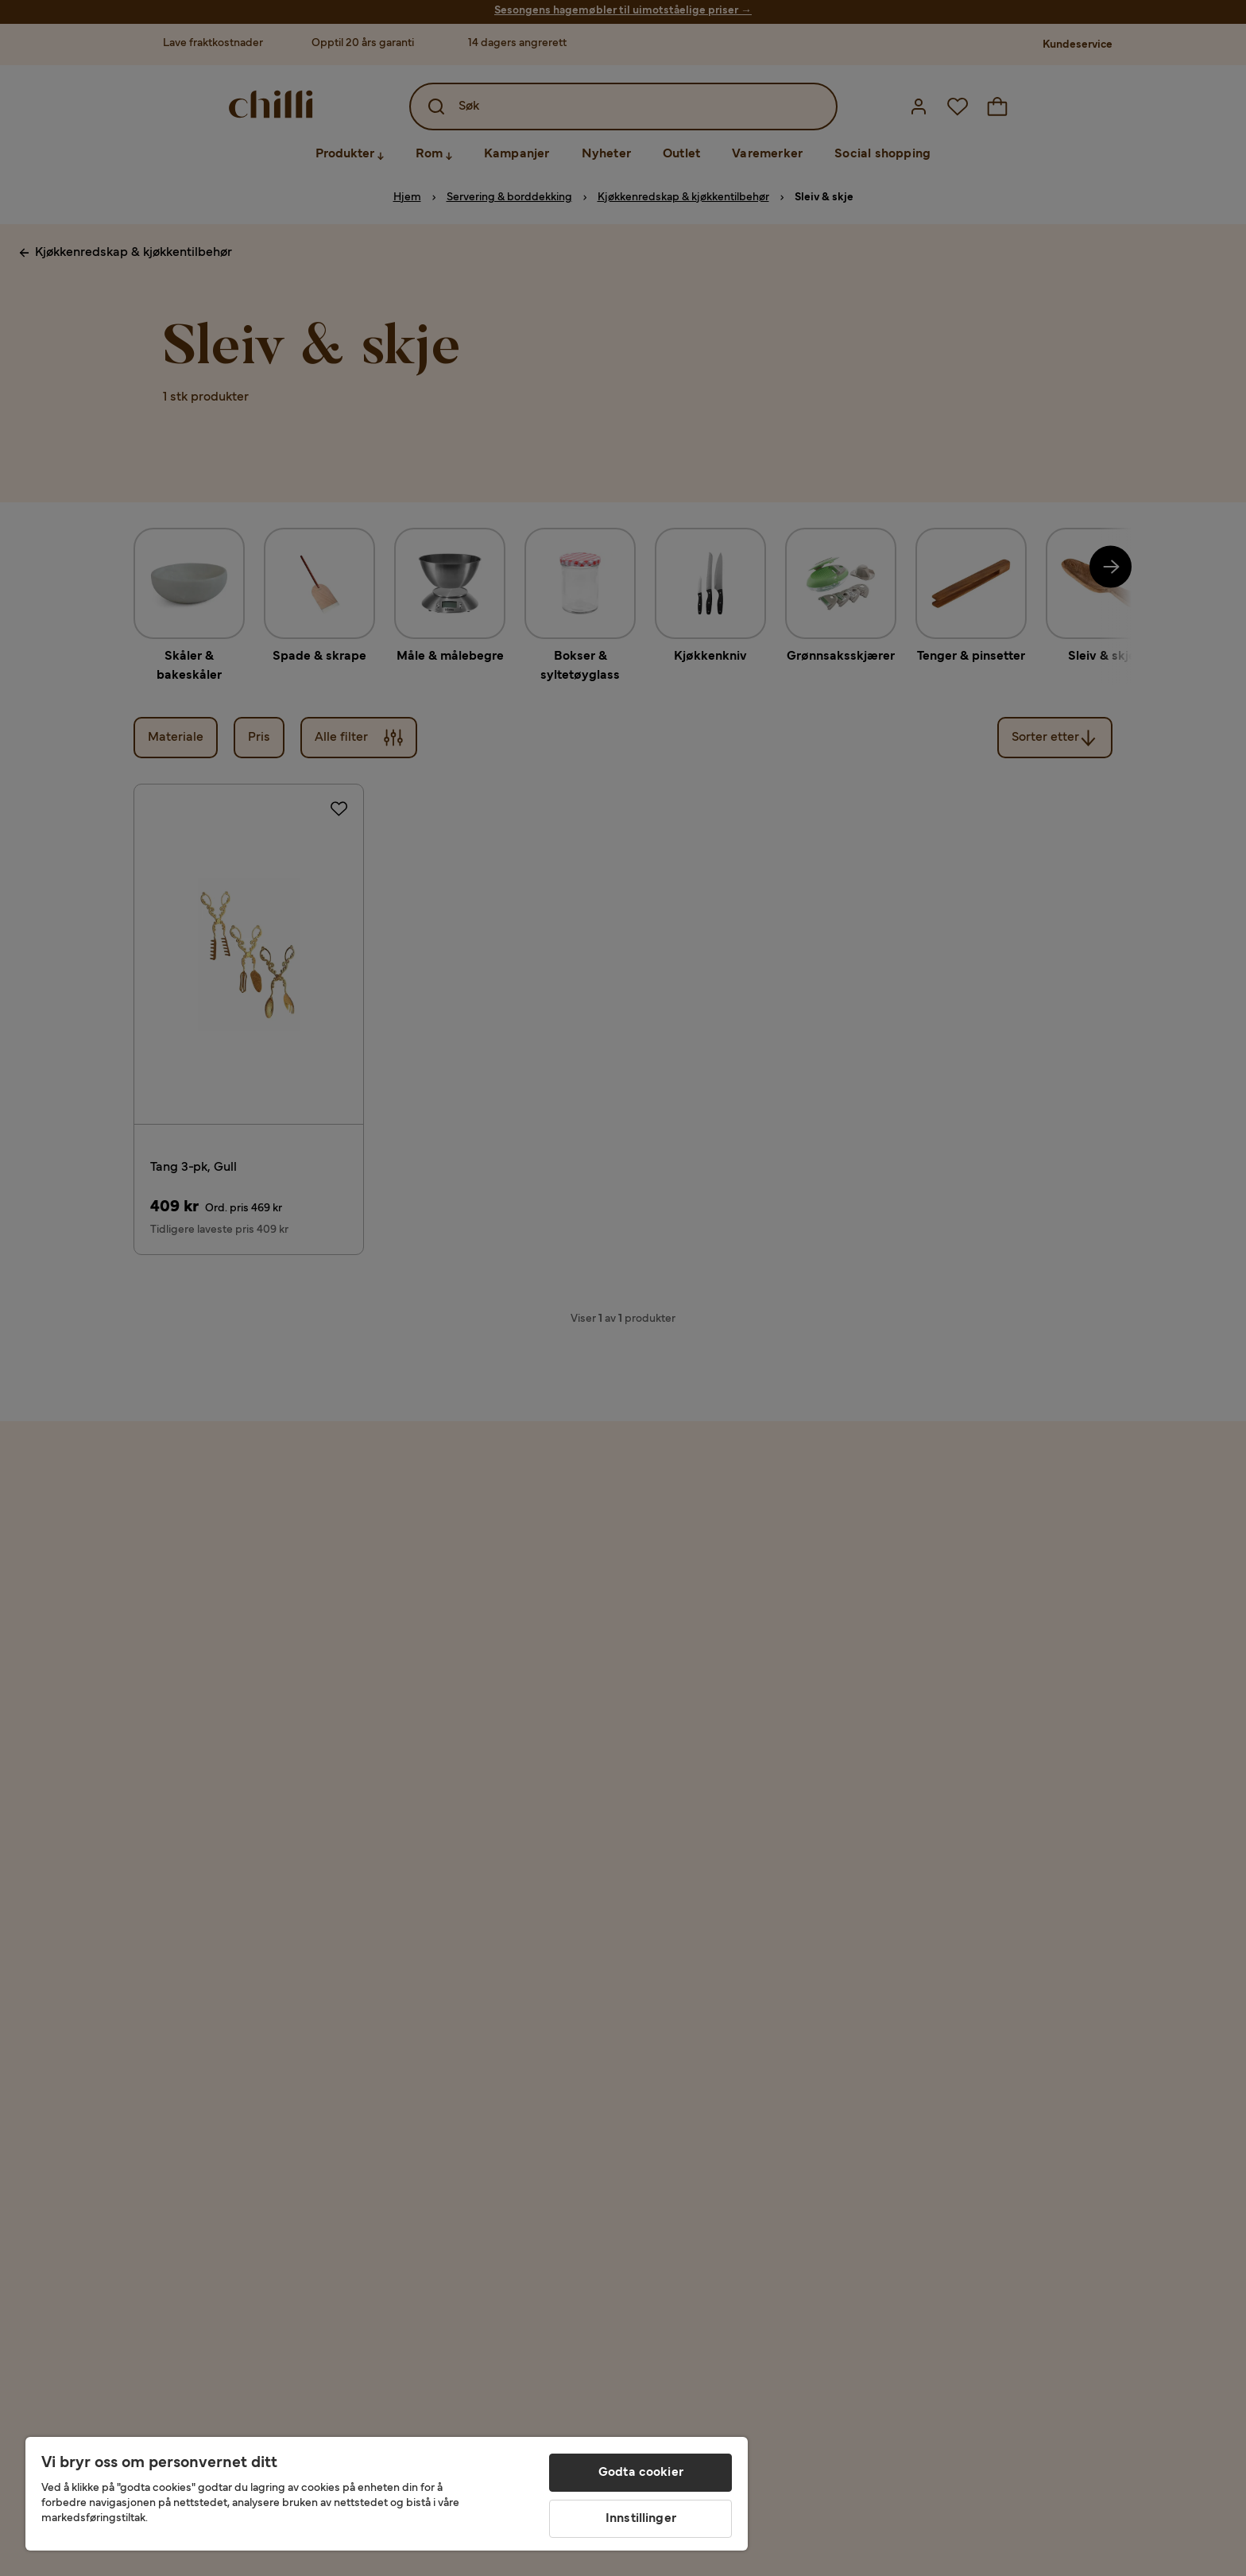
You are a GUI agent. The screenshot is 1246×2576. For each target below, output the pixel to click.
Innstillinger (641, 2518)
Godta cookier (640, 2472)
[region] (386, 2494)
